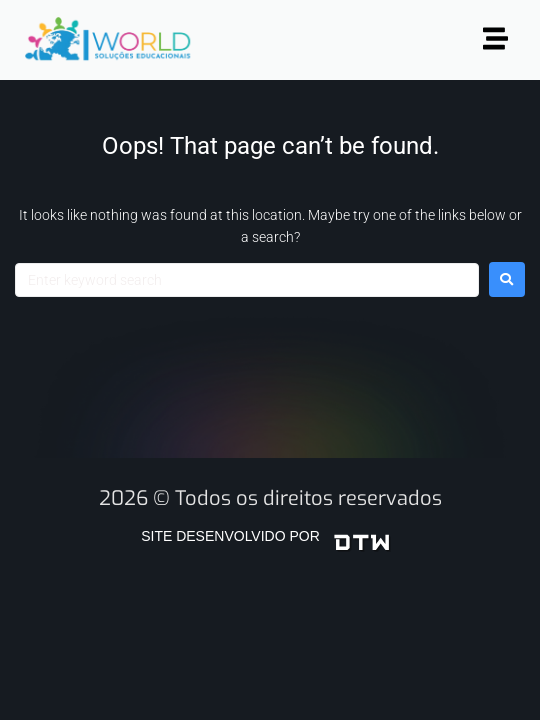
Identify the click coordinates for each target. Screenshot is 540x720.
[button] (496, 40)
